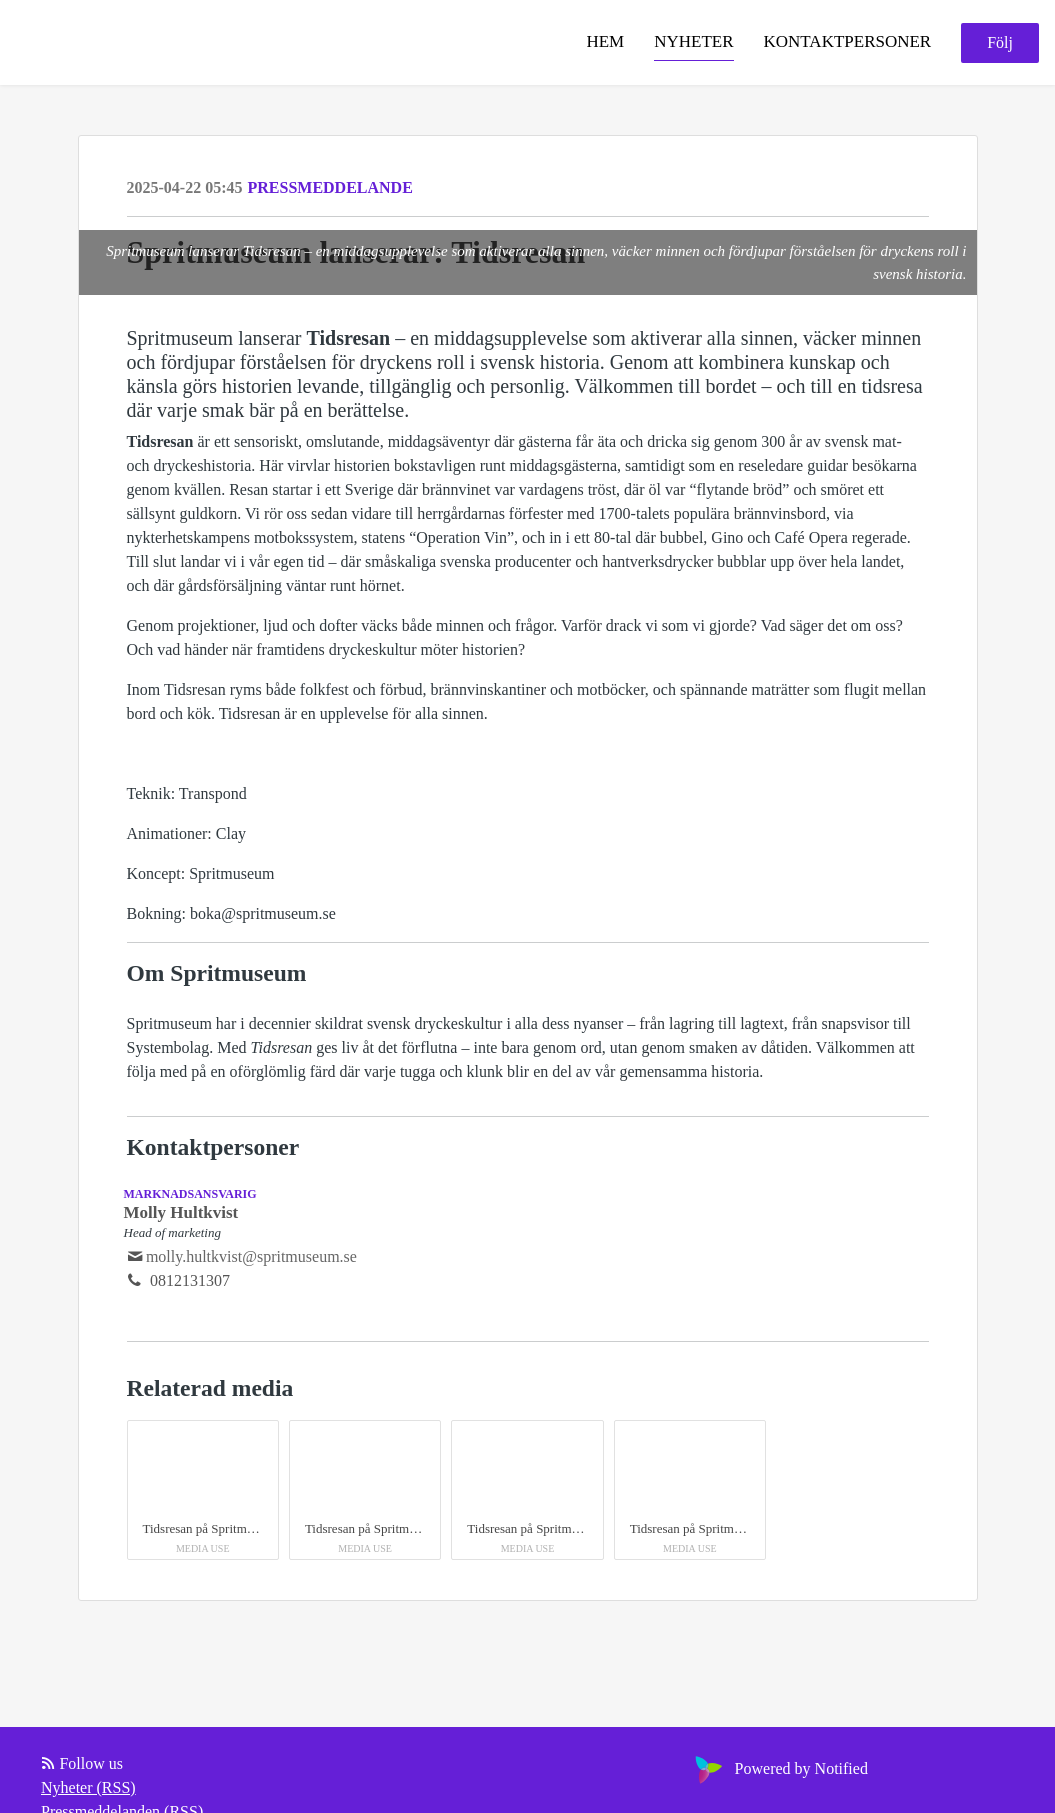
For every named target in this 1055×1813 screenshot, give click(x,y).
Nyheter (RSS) (88, 1787)
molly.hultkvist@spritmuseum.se (251, 1256)
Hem (605, 41)
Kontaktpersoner (848, 41)
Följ (1000, 42)
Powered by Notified (779, 1768)
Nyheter (693, 41)
